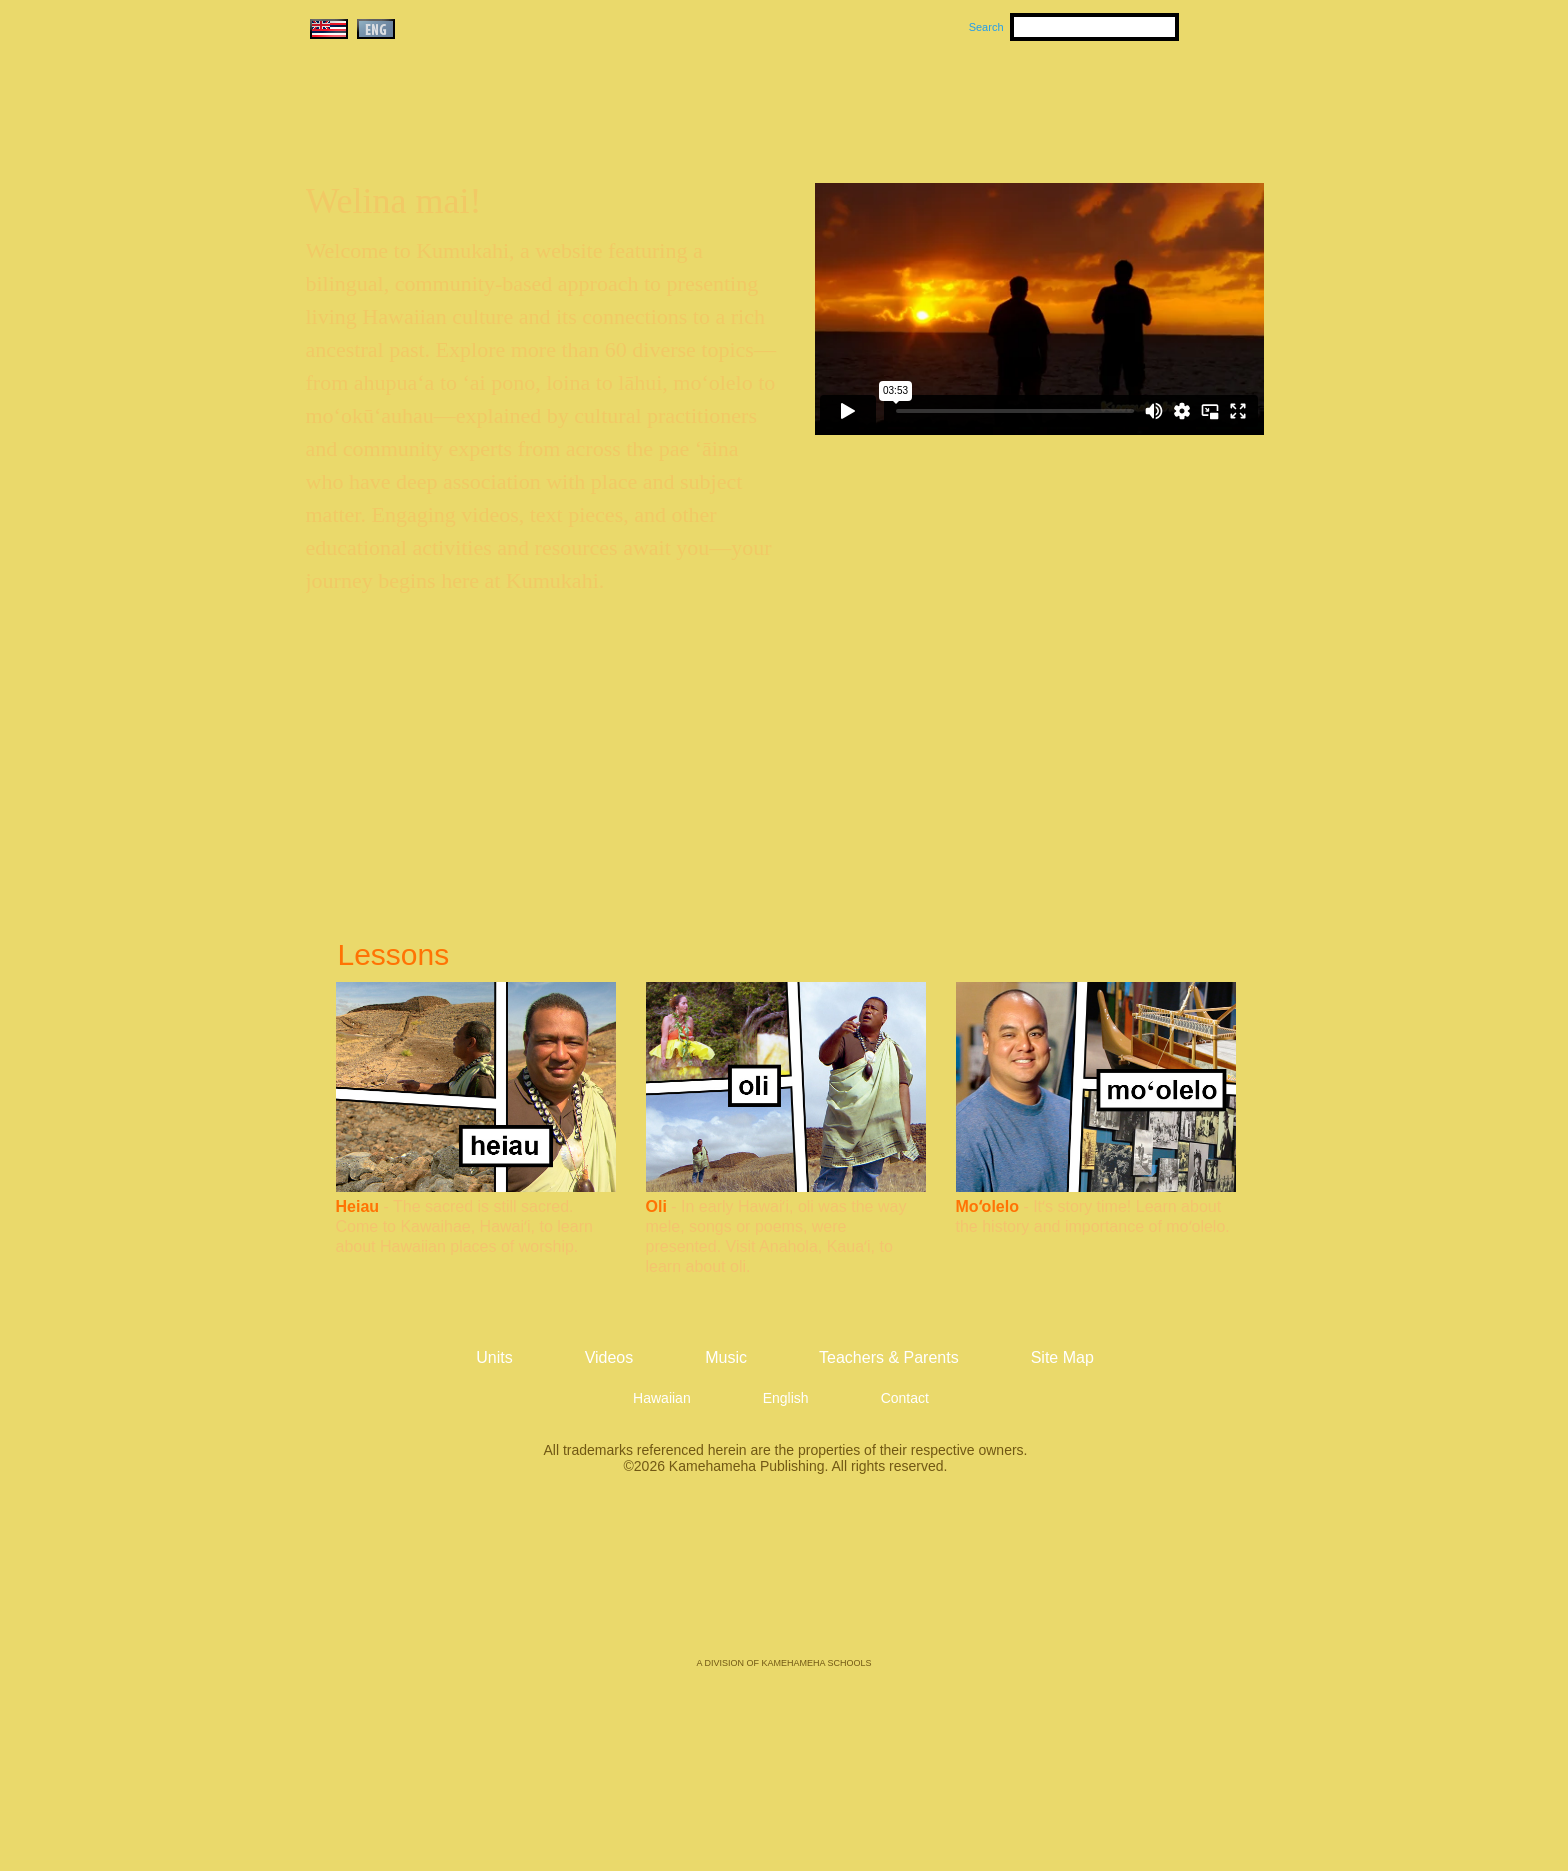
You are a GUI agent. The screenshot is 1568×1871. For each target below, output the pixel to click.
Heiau (358, 1206)
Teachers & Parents (1141, 101)
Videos (974, 101)
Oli (656, 1206)
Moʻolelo (987, 1206)
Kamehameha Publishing (784, 1580)
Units (755, 101)
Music (880, 101)
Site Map (1062, 1357)
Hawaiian (662, 1398)
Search (986, 27)
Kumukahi (477, 127)
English (786, 1398)
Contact (905, 1398)
